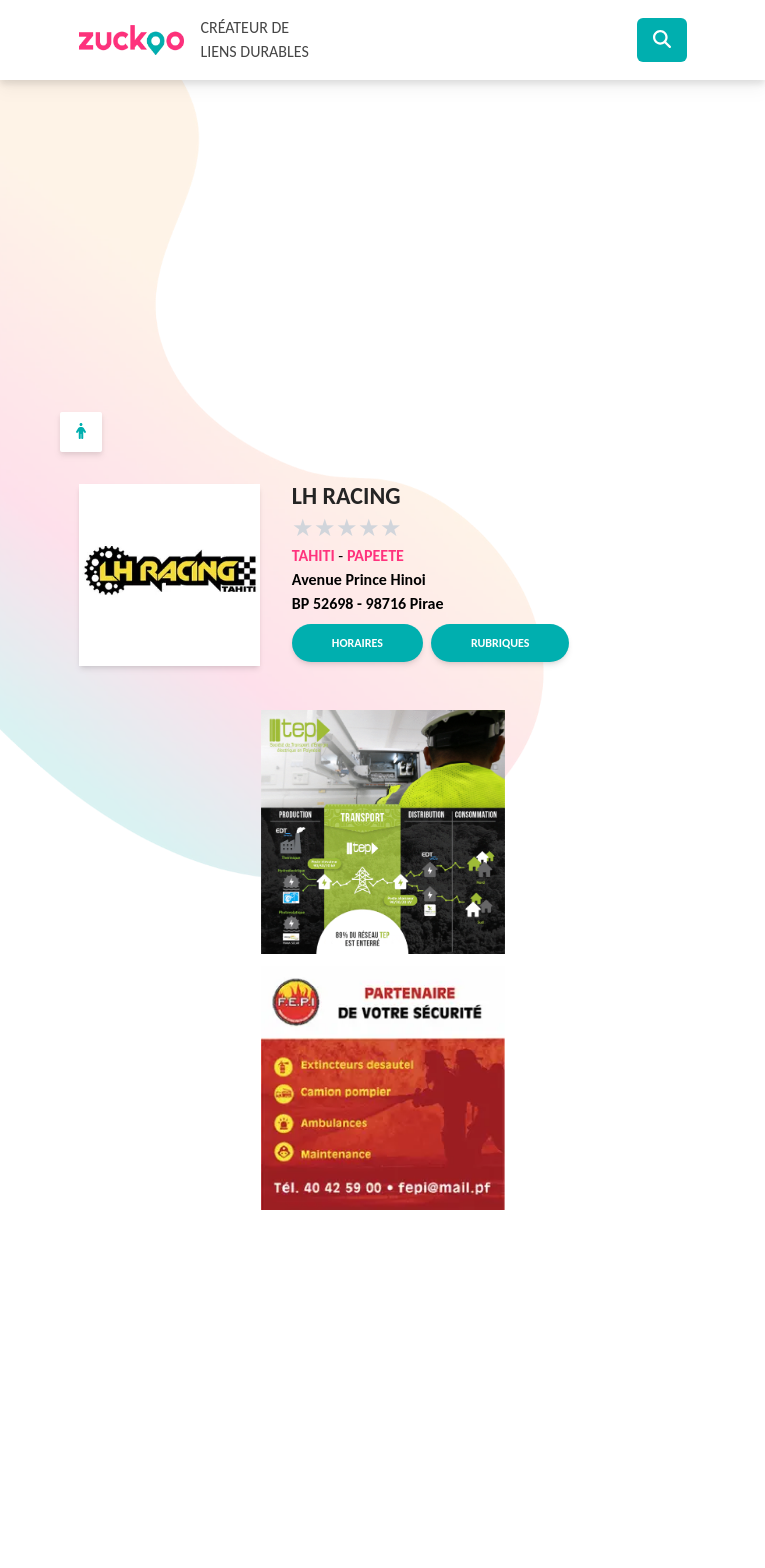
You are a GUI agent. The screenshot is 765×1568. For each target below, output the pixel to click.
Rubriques (500, 643)
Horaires (357, 643)
